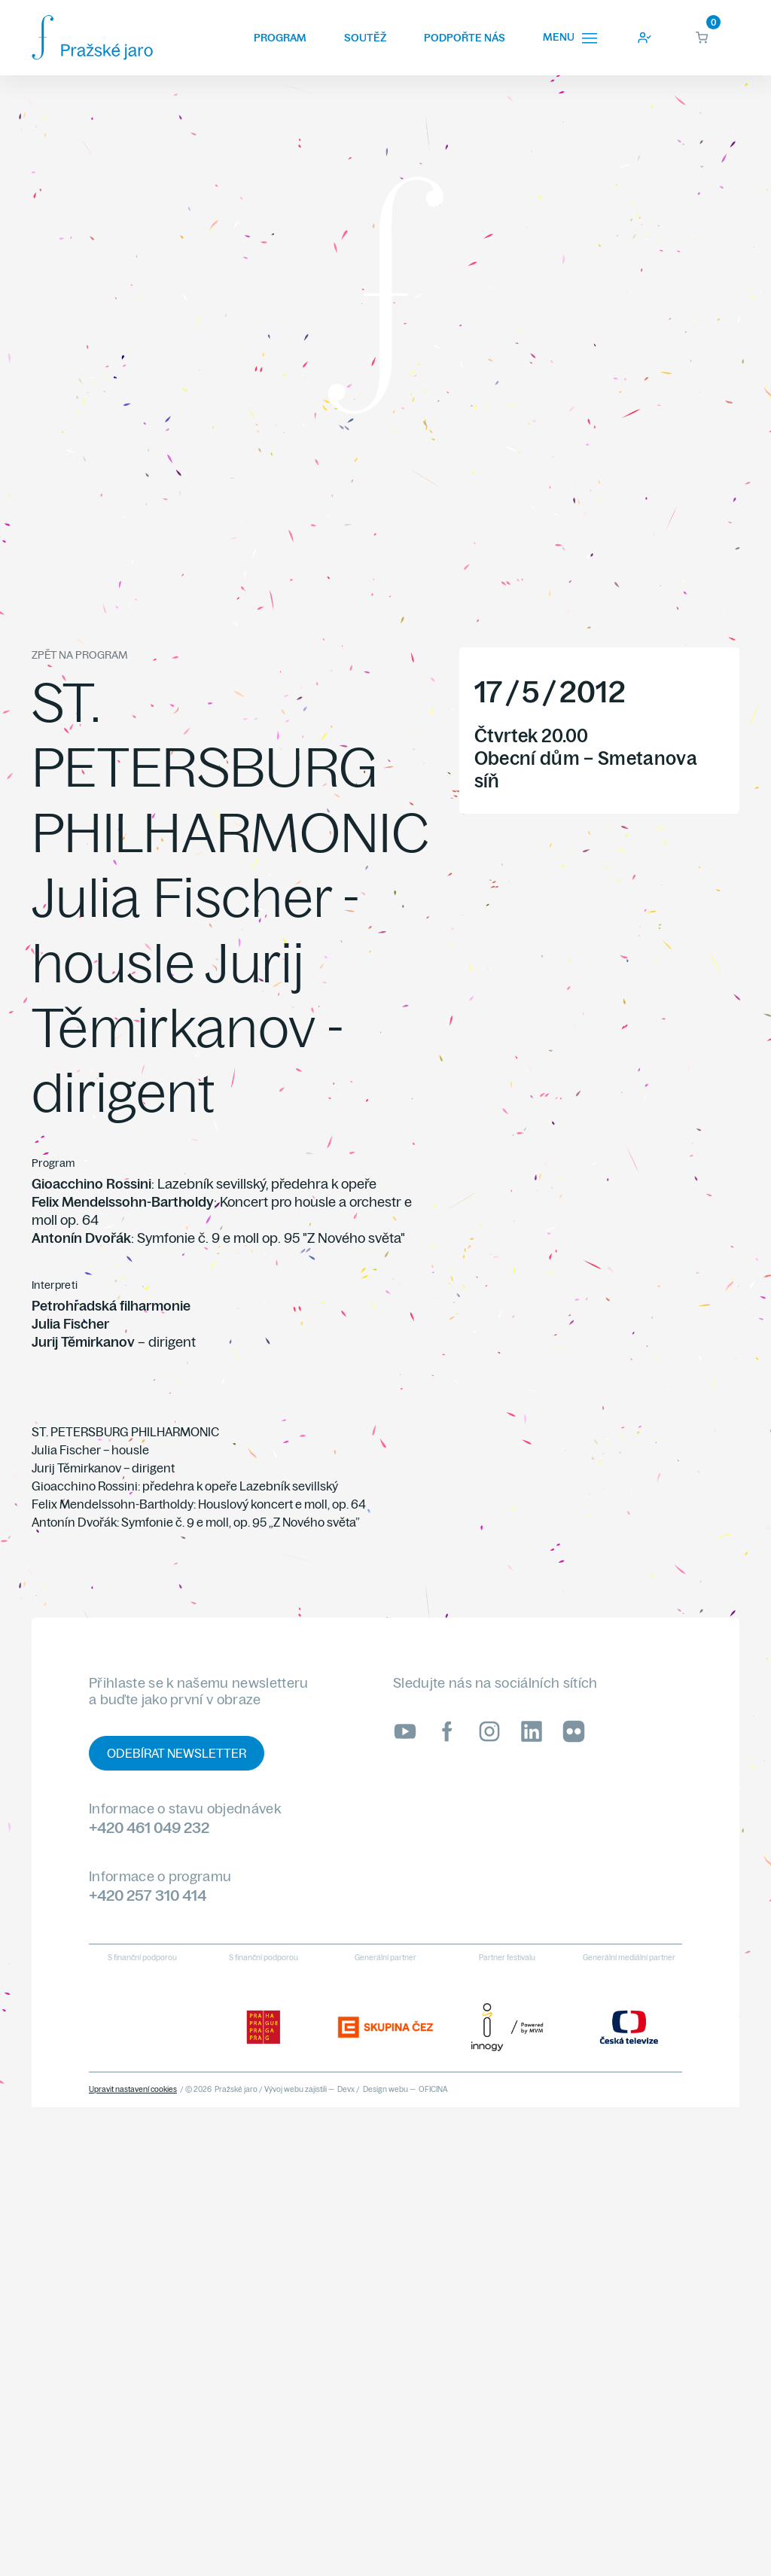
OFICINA (433, 2089)
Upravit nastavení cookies (133, 2089)
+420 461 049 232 (149, 1827)
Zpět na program (79, 655)
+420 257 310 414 (147, 1895)
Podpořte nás (464, 37)
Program (280, 37)
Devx (346, 2089)
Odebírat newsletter (176, 1753)
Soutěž (365, 37)
